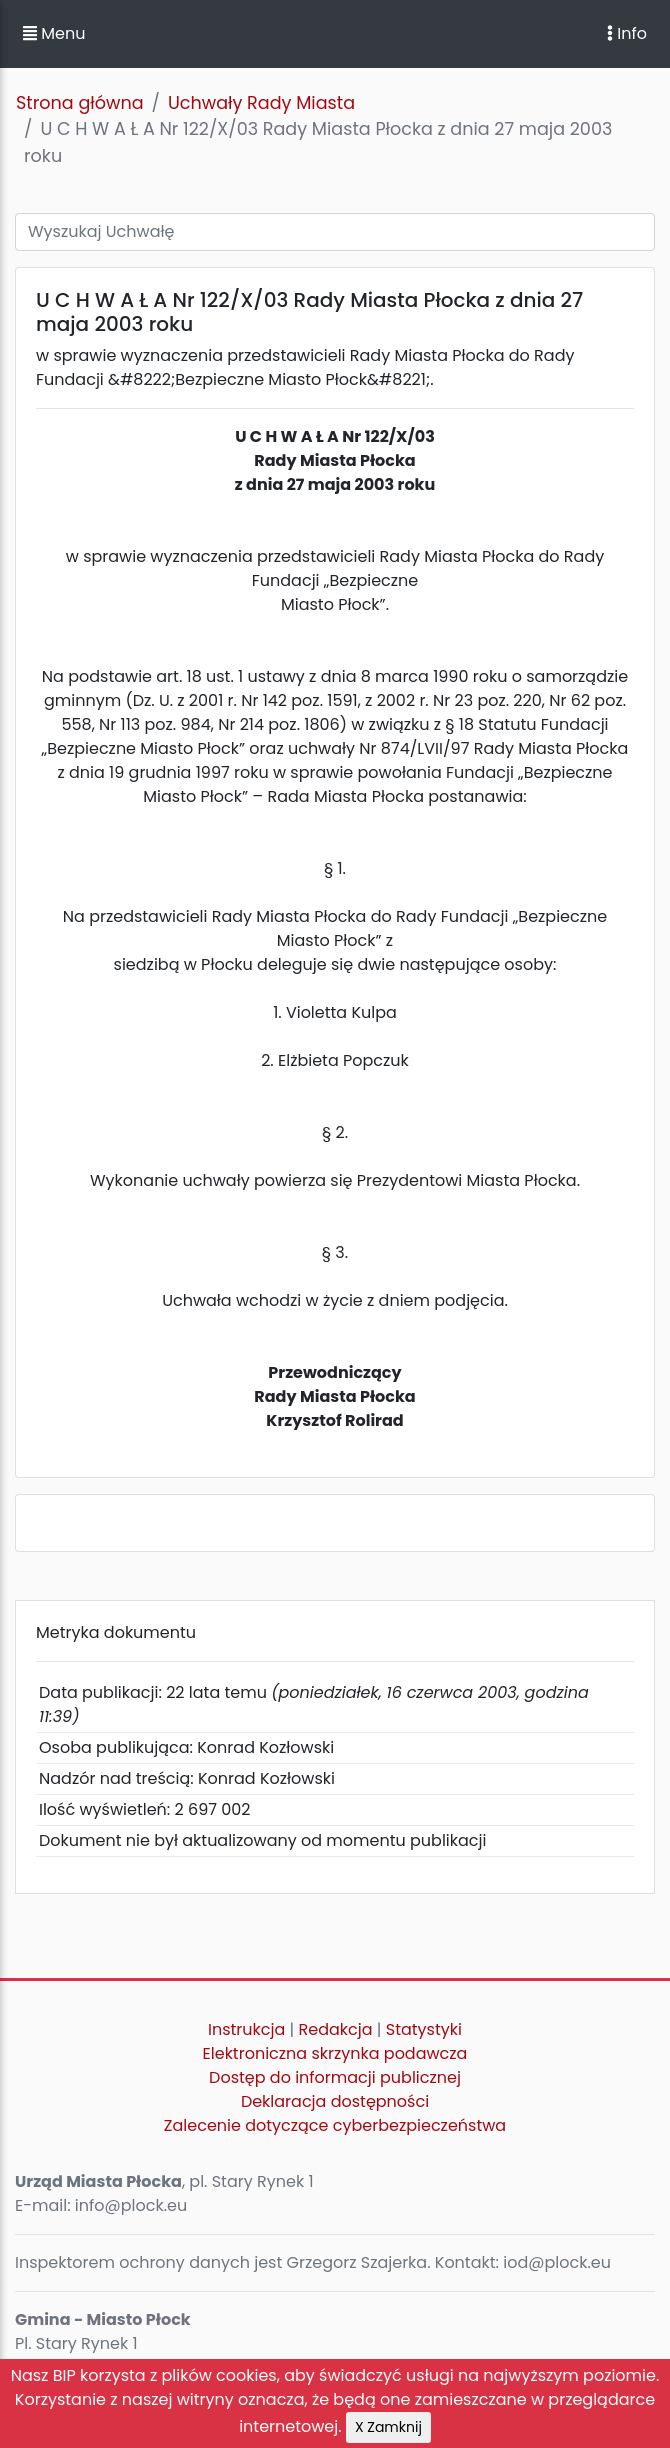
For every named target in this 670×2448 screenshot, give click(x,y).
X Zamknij (388, 2427)
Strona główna (80, 103)
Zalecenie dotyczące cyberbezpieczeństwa (335, 2125)
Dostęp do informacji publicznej (335, 2077)
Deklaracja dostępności (335, 2101)
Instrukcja (246, 2029)
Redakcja (336, 2029)
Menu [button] (54, 33)
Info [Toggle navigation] (627, 33)
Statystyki (424, 2029)
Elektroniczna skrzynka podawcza (335, 2053)
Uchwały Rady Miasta (261, 103)
